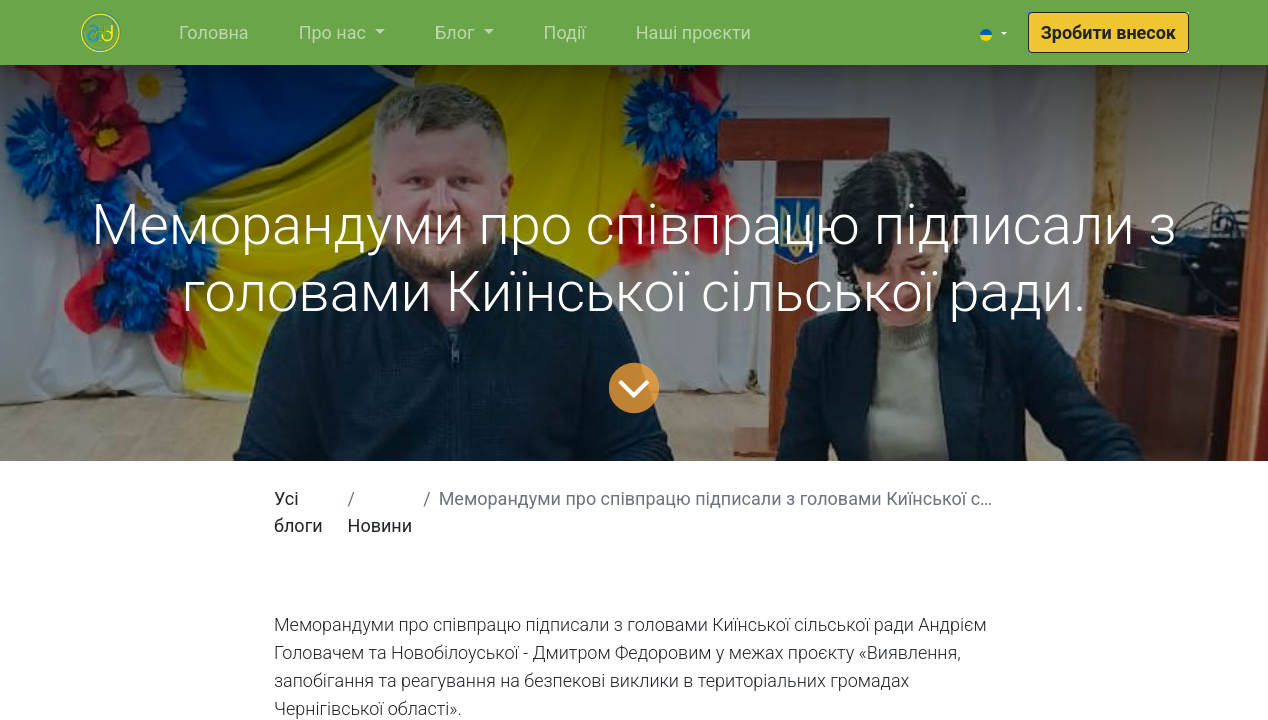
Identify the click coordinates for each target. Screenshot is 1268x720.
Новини (380, 525)
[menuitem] (214, 32)
